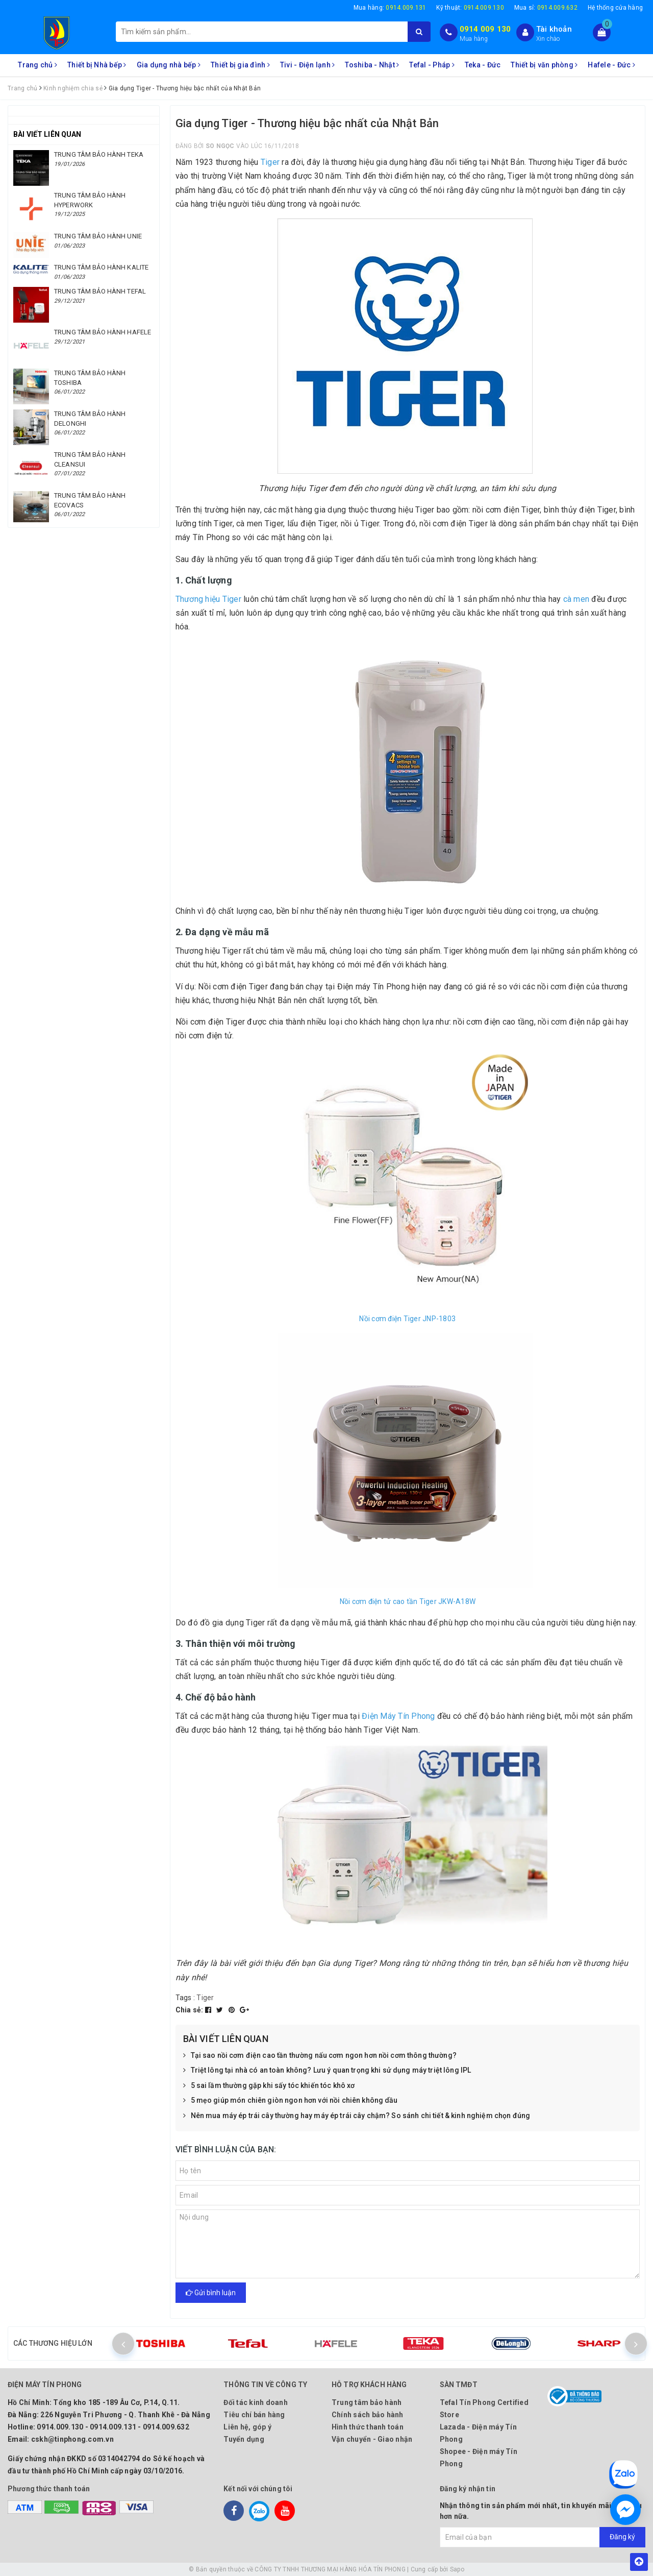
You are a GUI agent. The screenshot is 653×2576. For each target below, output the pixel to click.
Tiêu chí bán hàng (254, 2415)
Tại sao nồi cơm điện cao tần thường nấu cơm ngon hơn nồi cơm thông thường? (320, 2056)
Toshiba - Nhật (372, 65)
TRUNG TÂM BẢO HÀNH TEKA (98, 154)
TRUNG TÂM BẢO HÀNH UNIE (98, 236)
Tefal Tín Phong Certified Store (484, 2408)
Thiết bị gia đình (240, 65)
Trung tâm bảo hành (367, 2402)
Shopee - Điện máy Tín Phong (478, 2457)
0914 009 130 (485, 29)
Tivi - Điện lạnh (307, 65)
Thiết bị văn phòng (544, 65)
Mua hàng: (390, 7)
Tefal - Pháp (432, 65)
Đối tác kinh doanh (255, 2402)
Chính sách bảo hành (368, 2415)
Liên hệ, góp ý (247, 2427)
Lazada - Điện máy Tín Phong (478, 2433)
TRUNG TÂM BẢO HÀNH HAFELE (102, 332)
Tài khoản (554, 29)
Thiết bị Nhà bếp (97, 65)
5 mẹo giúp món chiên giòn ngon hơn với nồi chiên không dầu (290, 2101)
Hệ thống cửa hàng (615, 7)
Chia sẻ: (189, 2010)
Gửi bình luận (211, 2293)
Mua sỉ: (545, 7)
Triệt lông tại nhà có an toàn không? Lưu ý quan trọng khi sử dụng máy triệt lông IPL (327, 2070)
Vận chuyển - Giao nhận (372, 2439)
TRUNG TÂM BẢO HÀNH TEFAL (100, 291)
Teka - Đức (483, 65)
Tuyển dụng (243, 2439)
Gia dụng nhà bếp (169, 65)
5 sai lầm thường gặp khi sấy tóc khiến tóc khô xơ (269, 2086)
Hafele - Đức (611, 65)
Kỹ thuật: (470, 7)
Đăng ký (622, 2537)
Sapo (457, 2569)
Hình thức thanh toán (368, 2427)
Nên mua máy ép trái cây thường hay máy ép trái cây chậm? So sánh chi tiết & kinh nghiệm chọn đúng (357, 2116)
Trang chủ (37, 65)
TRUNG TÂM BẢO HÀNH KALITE (101, 267)
